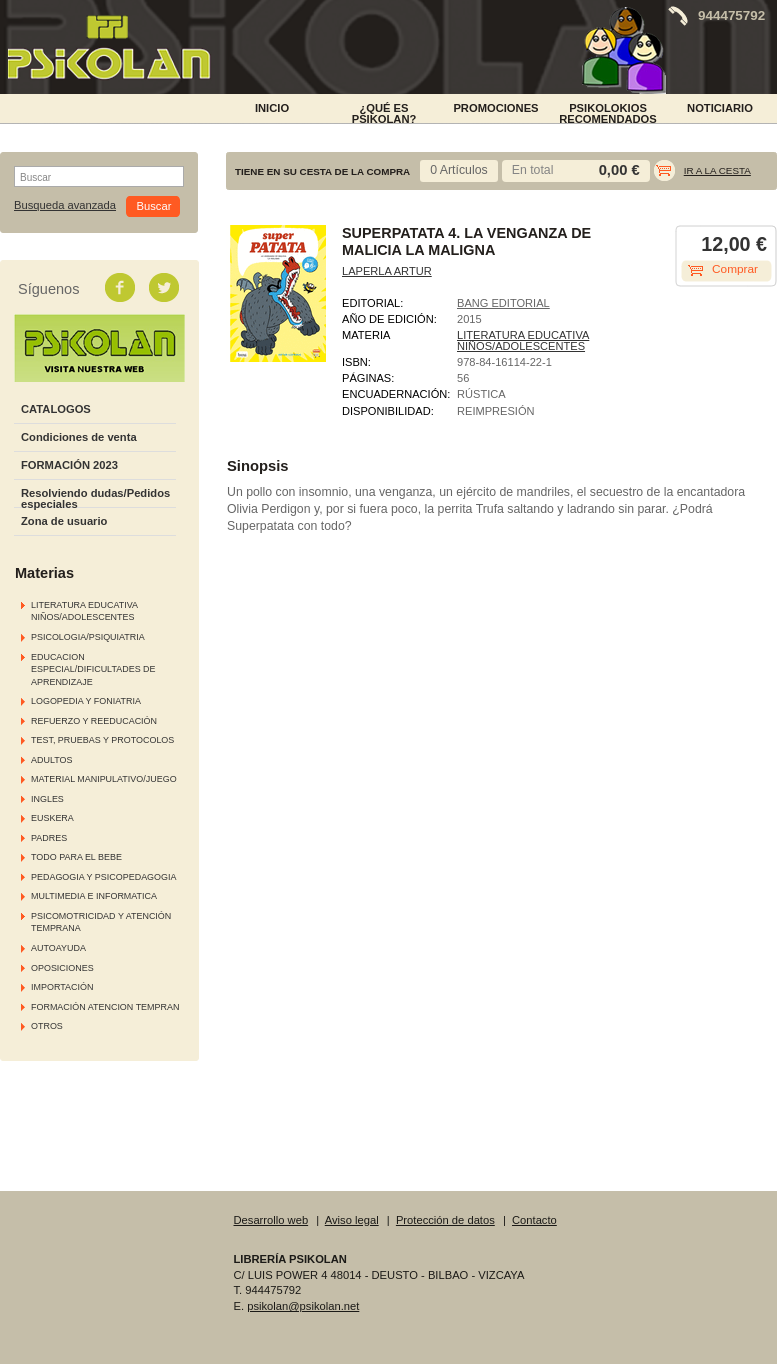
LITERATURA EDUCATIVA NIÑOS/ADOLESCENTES (523, 340)
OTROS (47, 1026)
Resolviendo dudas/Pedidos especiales (95, 498)
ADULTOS (51, 760)
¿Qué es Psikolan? (384, 112)
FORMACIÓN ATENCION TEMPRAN (105, 1007)
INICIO (272, 108)
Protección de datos (445, 1220)
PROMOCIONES (495, 108)
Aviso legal (352, 1220)
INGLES (47, 799)
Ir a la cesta (717, 170)
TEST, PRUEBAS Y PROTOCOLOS (102, 740)
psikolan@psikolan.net (303, 1306)
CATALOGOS (56, 409)
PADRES (49, 838)
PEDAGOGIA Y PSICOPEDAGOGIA (103, 877)
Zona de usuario (64, 521)
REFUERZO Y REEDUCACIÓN (94, 721)
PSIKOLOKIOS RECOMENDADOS (608, 112)
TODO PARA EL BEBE (76, 857)
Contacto (534, 1220)
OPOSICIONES (62, 968)
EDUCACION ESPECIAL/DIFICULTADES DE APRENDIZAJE (93, 669)
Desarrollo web (271, 1220)
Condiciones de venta (79, 437)
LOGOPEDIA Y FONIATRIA (86, 701)
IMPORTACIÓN (62, 987)
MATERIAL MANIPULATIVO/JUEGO (104, 779)
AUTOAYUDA (58, 948)
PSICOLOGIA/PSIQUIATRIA (88, 637)
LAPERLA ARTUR (387, 271)
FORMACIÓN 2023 (69, 465)
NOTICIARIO (720, 108)
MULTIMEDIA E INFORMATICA (94, 896)
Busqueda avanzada (65, 205)
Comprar (735, 269)
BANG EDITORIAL (503, 303)
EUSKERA (52, 818)
